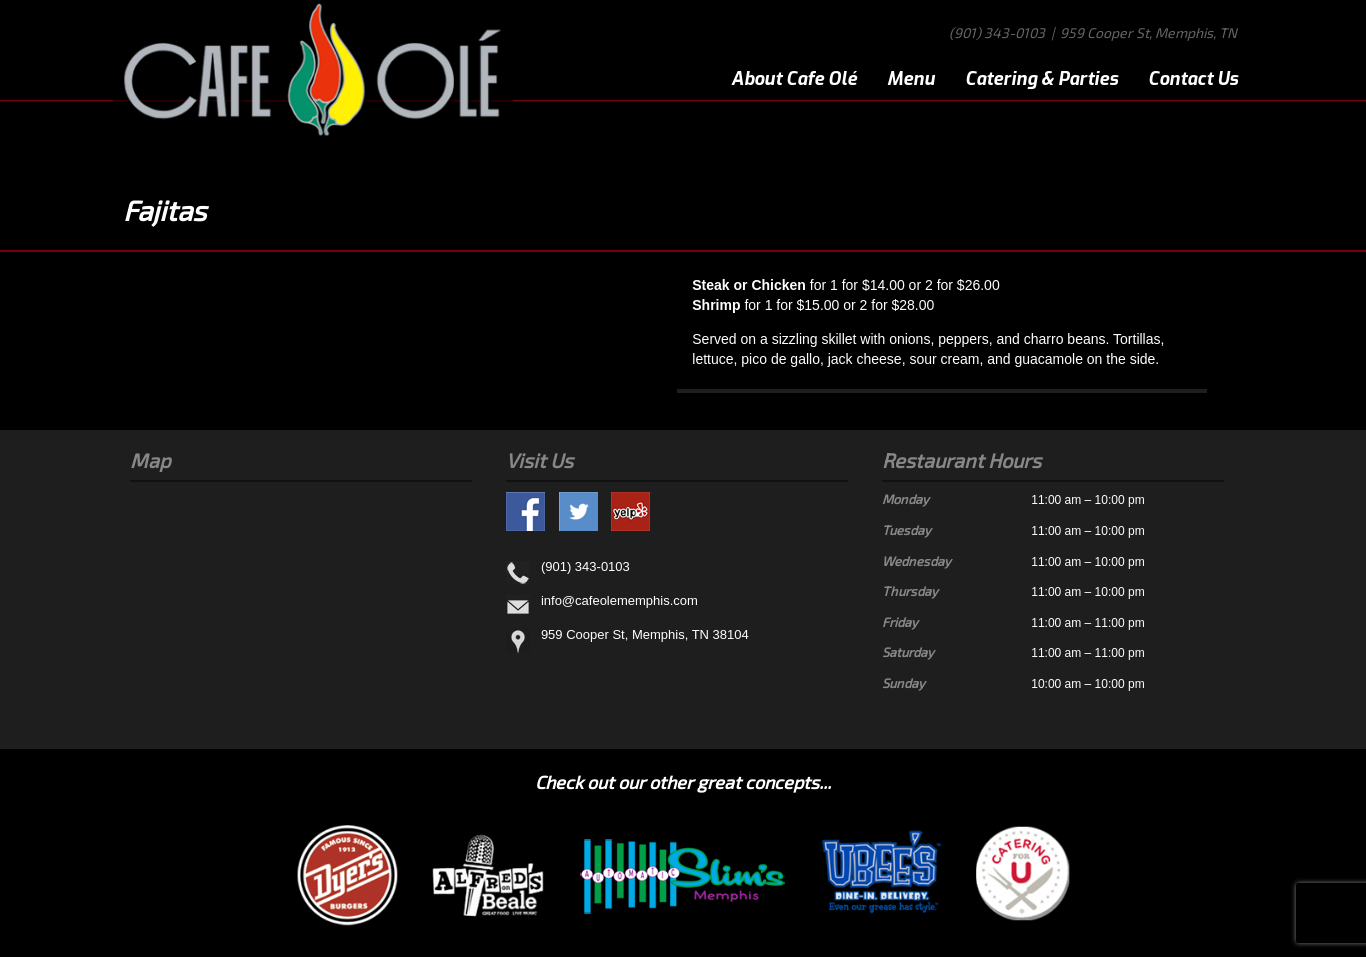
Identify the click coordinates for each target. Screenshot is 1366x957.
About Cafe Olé (794, 79)
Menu (911, 79)
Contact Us (1193, 79)
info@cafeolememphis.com (619, 601)
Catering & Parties (1041, 79)
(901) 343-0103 (997, 32)
